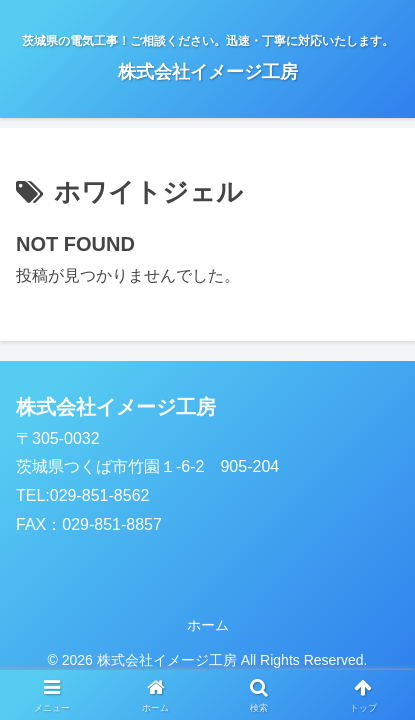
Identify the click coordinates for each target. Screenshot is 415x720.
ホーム (208, 625)
